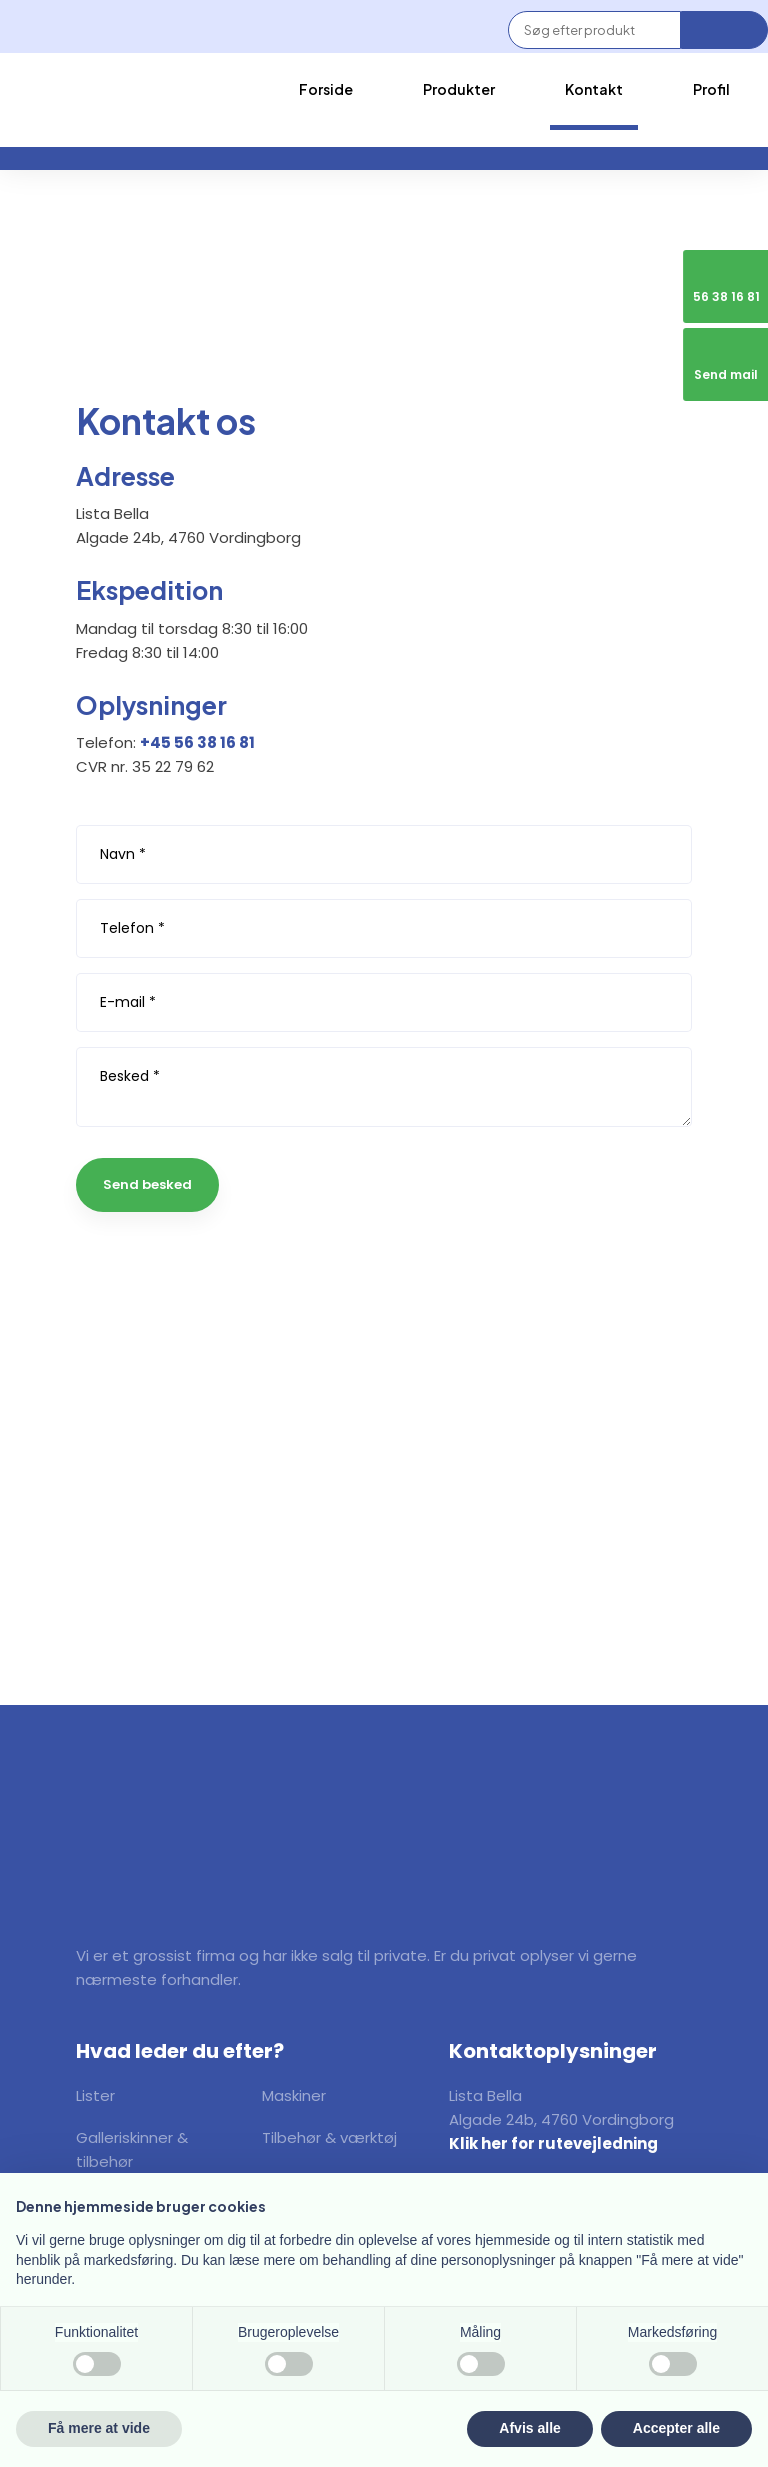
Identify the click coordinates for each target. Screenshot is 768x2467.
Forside (326, 89)
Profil (711, 89)
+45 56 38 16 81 (197, 742)
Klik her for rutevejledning (553, 2143)
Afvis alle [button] (529, 2428)
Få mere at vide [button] (99, 2428)
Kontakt (594, 89)
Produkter (459, 89)
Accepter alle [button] (676, 2428)
